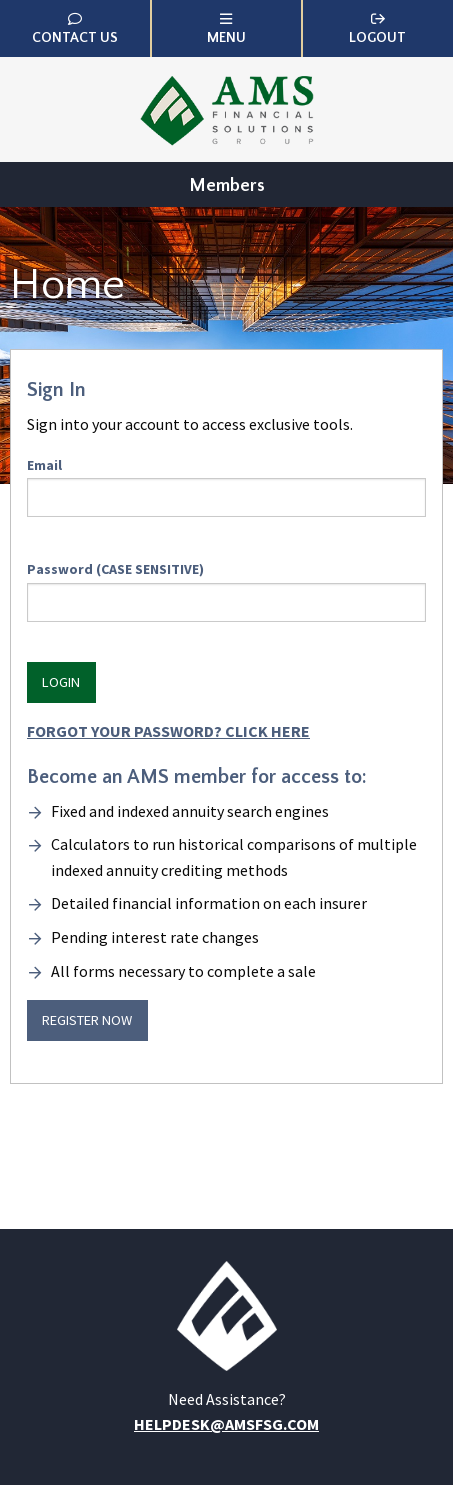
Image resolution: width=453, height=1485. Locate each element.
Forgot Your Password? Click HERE (168, 731)
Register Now (87, 1020)
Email (226, 486)
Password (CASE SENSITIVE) (226, 590)
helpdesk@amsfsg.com (226, 1424)
